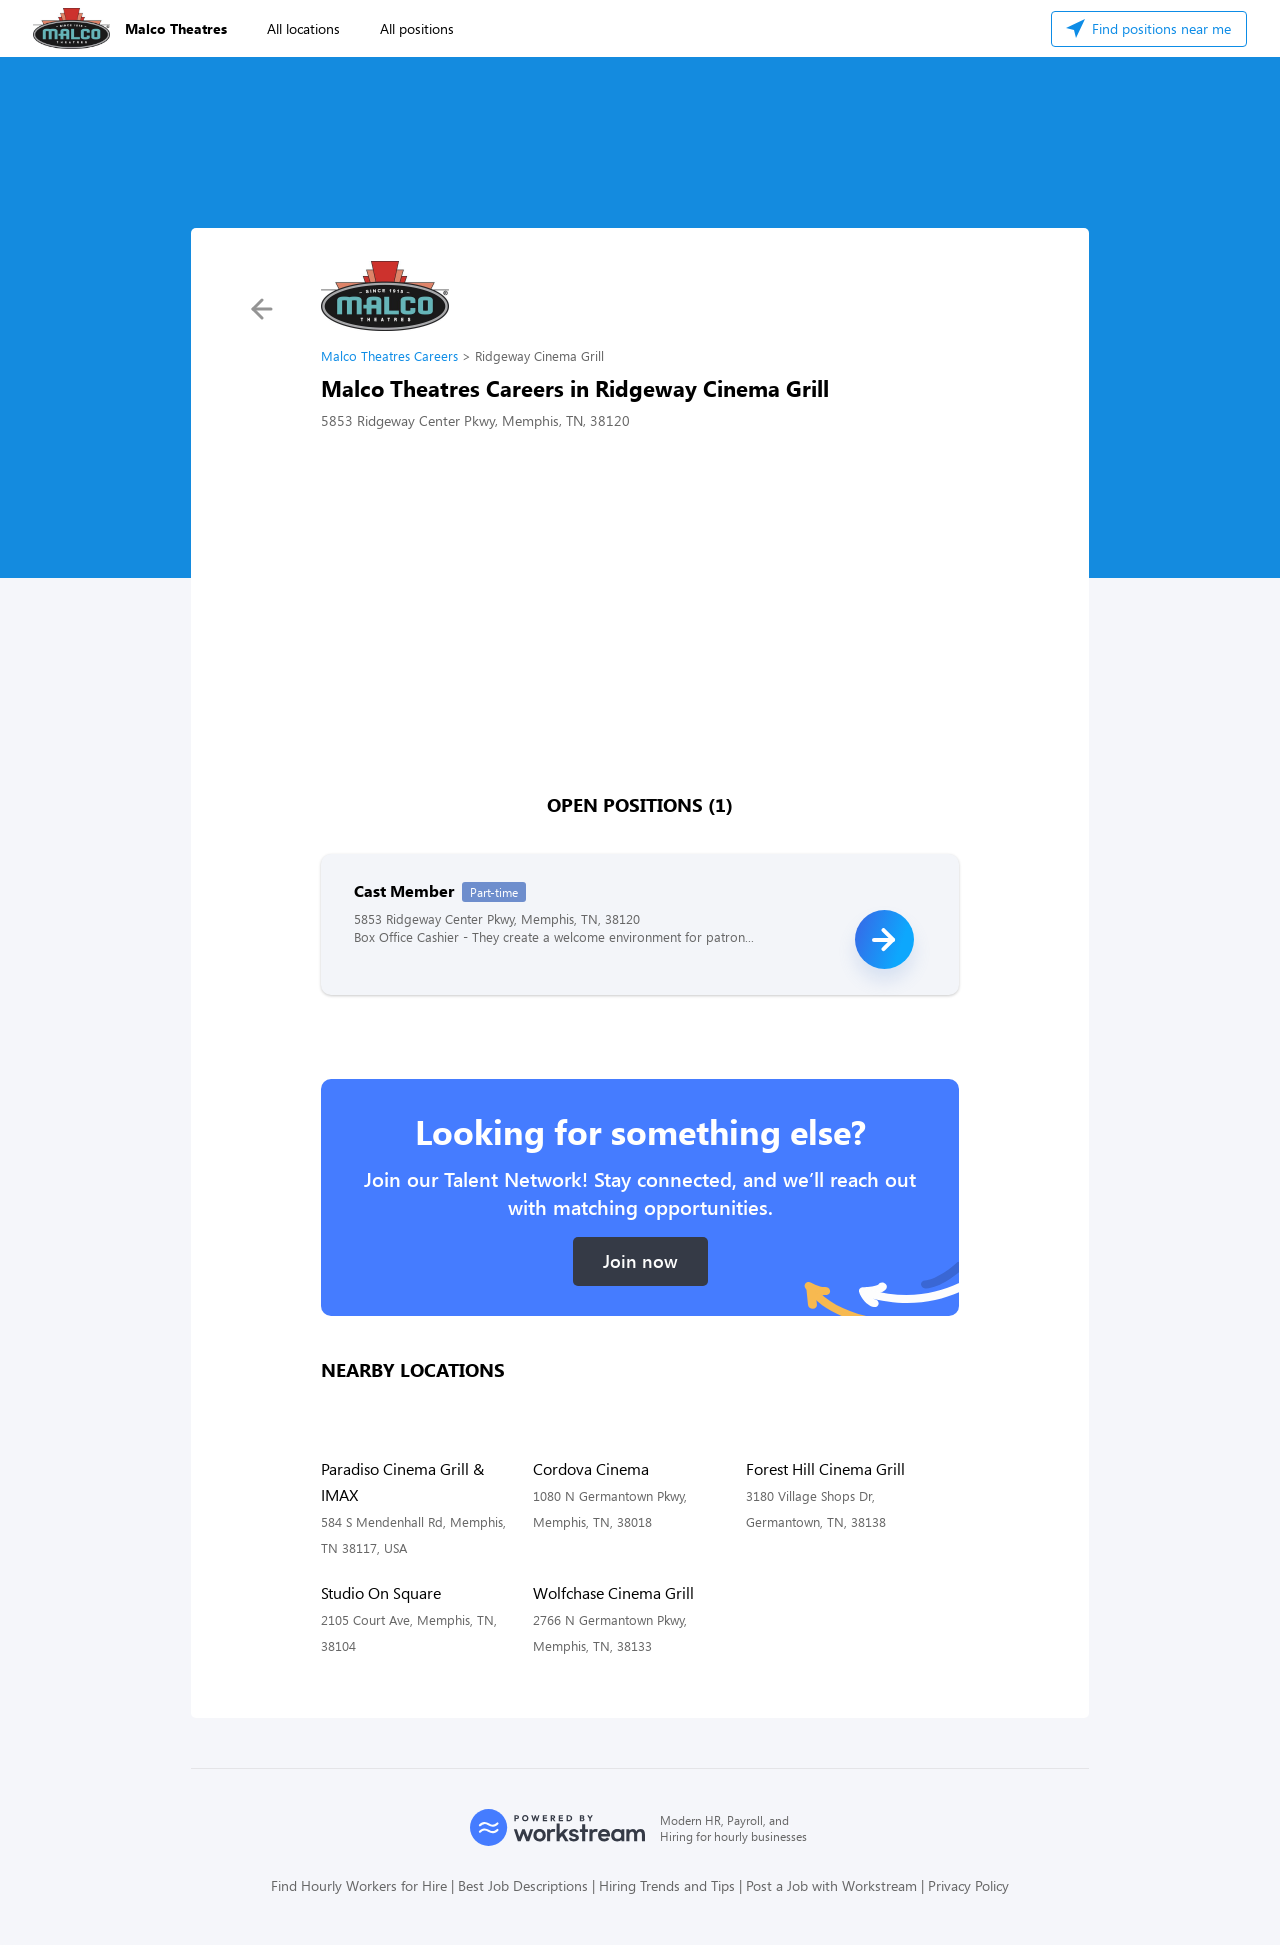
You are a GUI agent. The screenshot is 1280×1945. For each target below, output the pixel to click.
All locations (303, 28)
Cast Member (404, 890)
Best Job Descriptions (523, 1885)
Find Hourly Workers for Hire (359, 1885)
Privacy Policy (968, 1885)
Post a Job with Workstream (831, 1885)
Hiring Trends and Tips (667, 1885)
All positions (417, 28)
